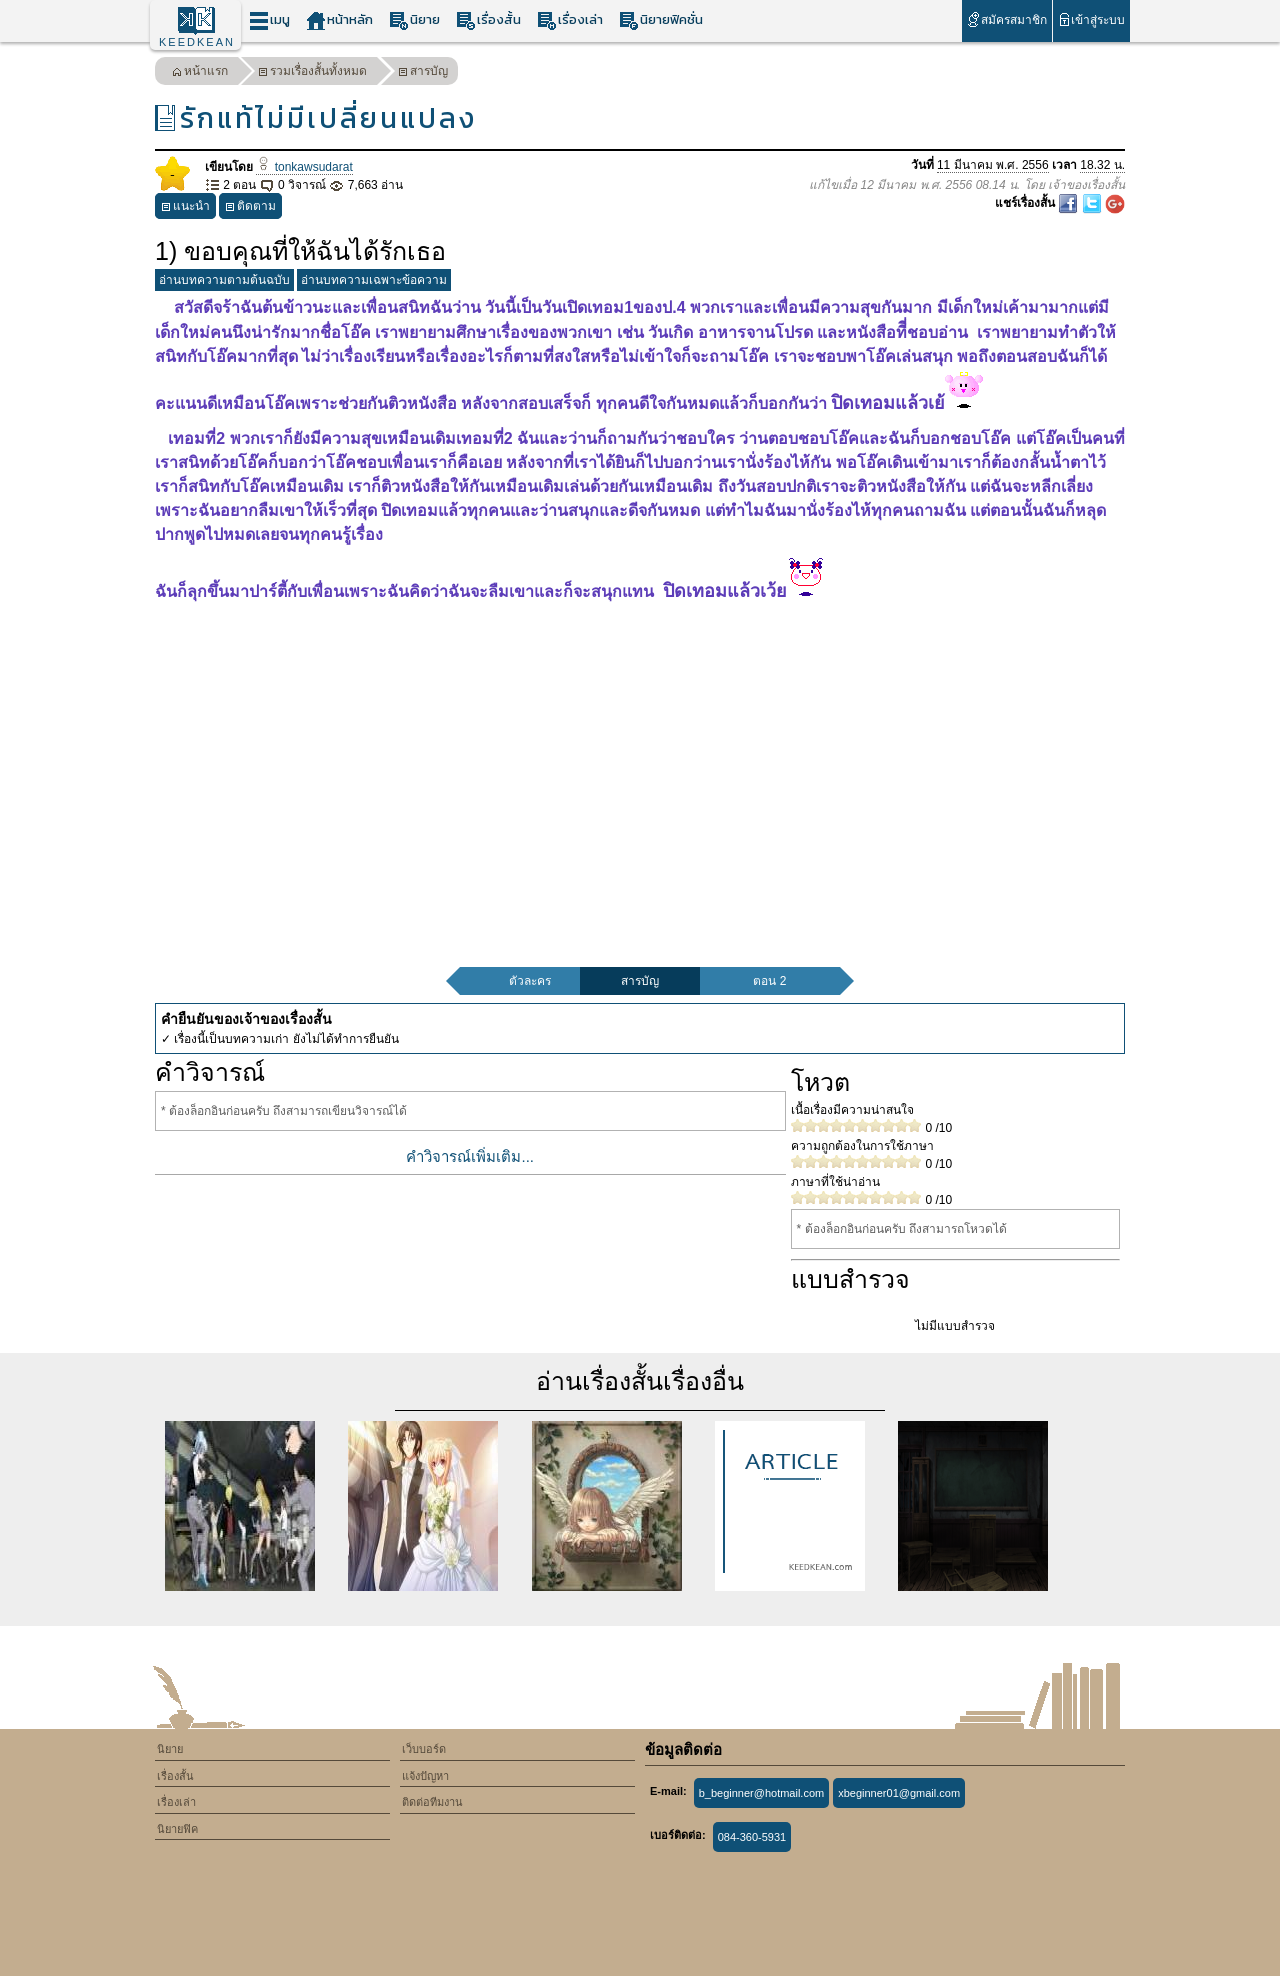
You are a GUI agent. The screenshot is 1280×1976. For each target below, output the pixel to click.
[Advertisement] (640, 760)
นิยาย (414, 20)
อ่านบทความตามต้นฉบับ (224, 280)
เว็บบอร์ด (424, 1749)
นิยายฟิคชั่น (661, 20)
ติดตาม (250, 208)
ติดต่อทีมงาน (432, 1802)
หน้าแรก (200, 73)
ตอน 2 (769, 981)
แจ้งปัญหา (425, 1776)
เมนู (269, 20)
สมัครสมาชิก (1006, 19)
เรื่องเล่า (570, 20)
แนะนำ (185, 208)
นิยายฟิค (177, 1829)
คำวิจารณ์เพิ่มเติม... (470, 1156)
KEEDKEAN (197, 42)
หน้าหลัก (339, 20)
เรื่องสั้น (488, 20)
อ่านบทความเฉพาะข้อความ (374, 280)
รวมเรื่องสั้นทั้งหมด (312, 73)
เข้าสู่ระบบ (1091, 19)
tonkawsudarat (304, 167)
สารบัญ (423, 73)
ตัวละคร (530, 981)
